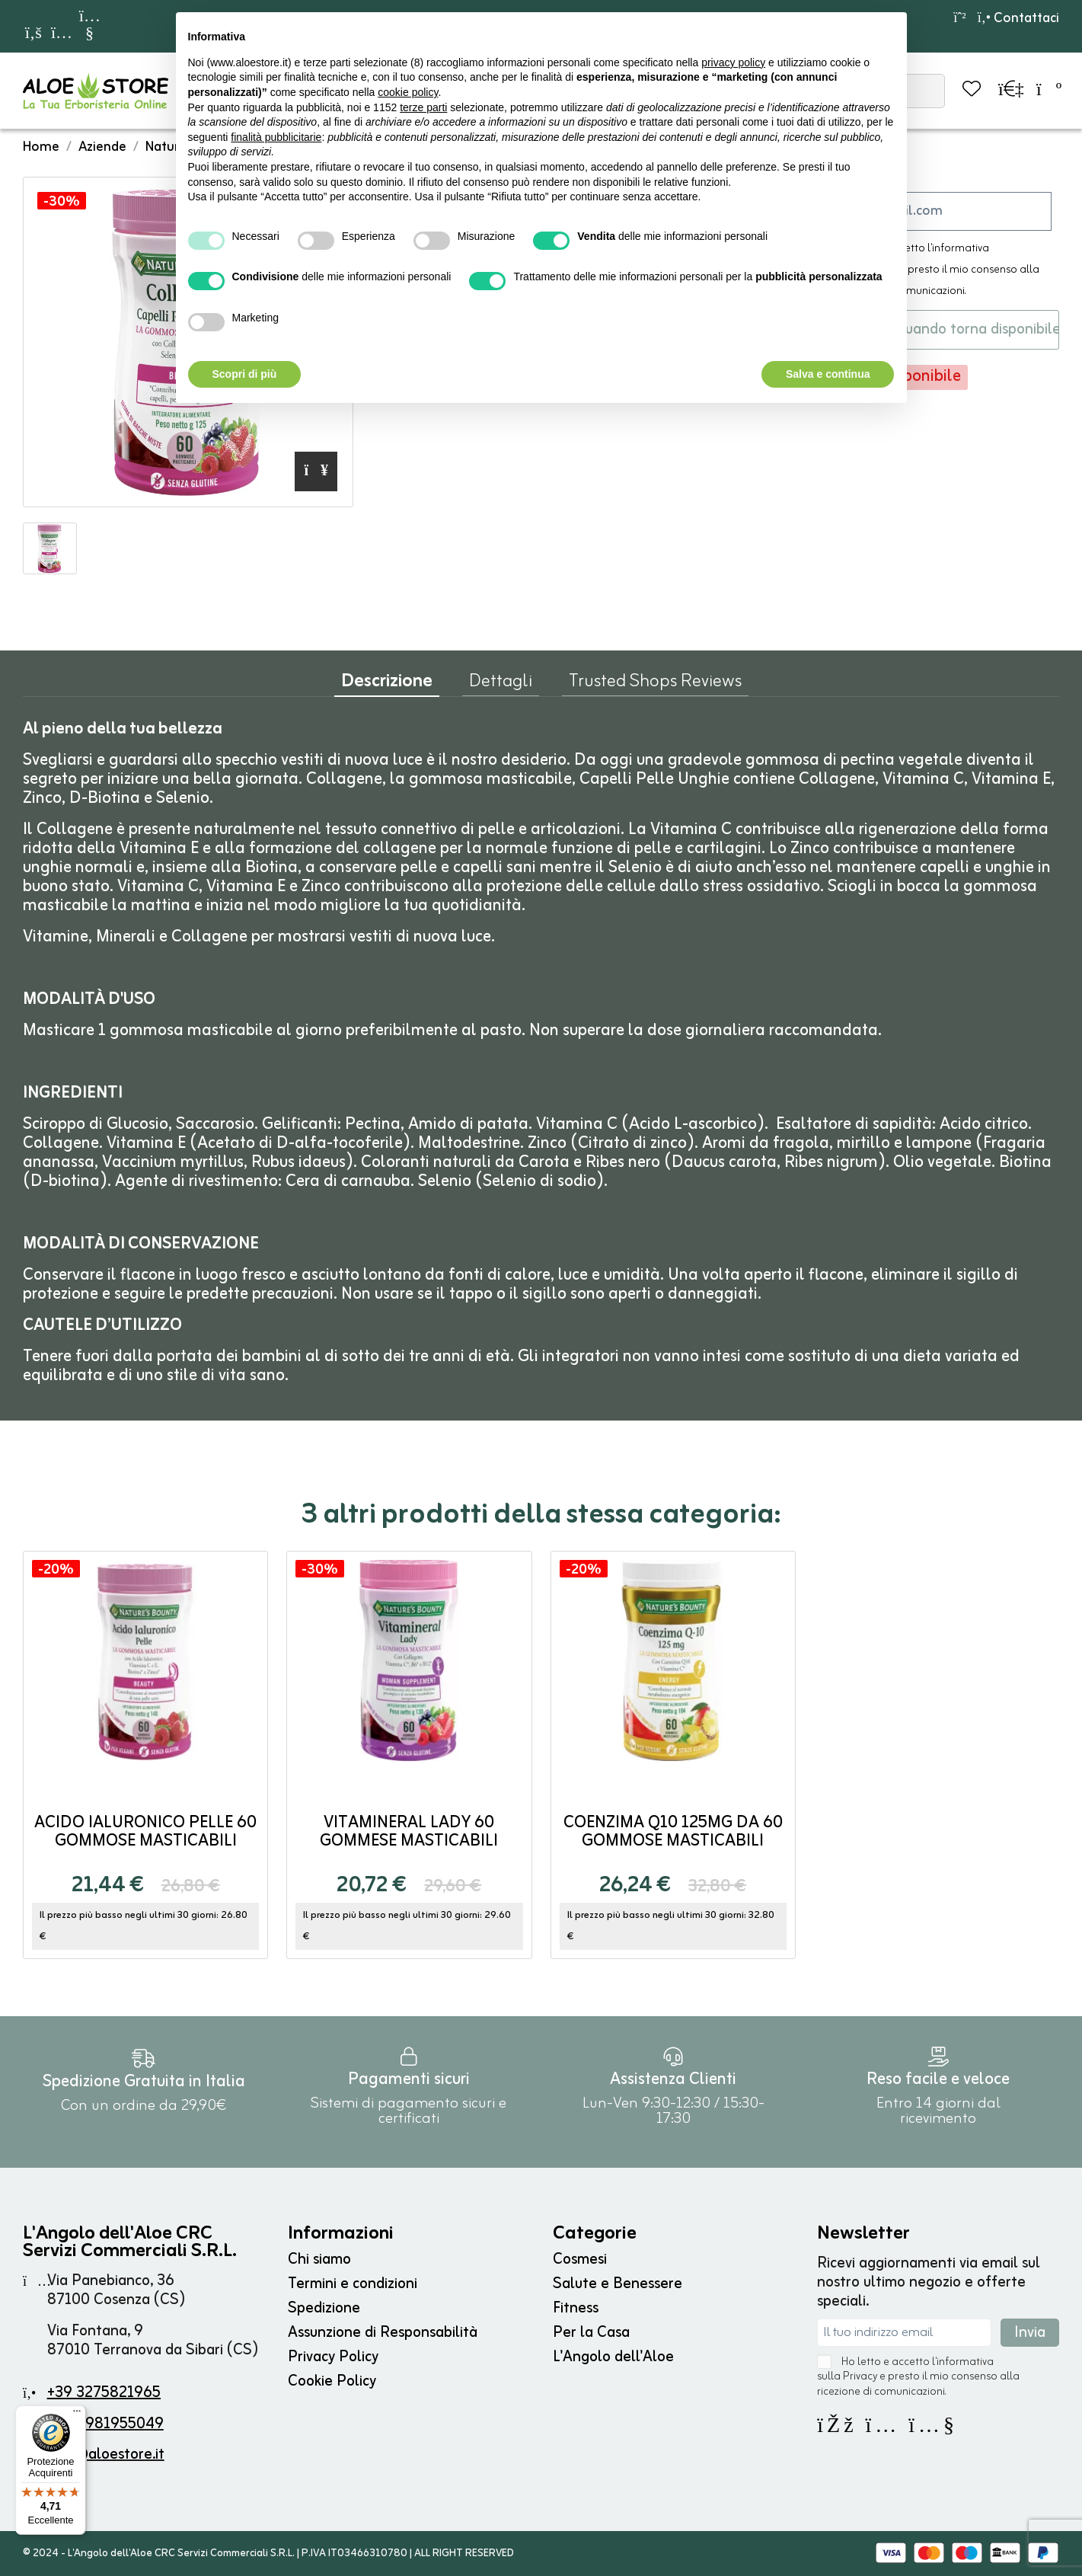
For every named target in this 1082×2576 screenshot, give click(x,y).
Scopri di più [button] (244, 374)
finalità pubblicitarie (276, 137)
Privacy (860, 2376)
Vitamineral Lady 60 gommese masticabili (409, 1832)
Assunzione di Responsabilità (382, 2332)
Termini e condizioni (352, 2283)
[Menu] (77, 2414)
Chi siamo (319, 2259)
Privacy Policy (333, 2357)
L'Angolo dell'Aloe (613, 2357)
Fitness (575, 2308)
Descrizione (386, 685)
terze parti (423, 107)
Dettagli (500, 684)
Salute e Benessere (617, 2283)
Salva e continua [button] (828, 374)
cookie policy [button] (408, 92)
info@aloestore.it (106, 2454)
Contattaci (1018, 18)
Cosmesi (580, 2259)
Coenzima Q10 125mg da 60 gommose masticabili (673, 1832)
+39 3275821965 (104, 2392)
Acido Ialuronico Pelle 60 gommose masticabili (145, 1832)
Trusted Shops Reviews (655, 684)
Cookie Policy (332, 2381)
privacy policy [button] (733, 62)
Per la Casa (591, 2332)
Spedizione (324, 2308)
